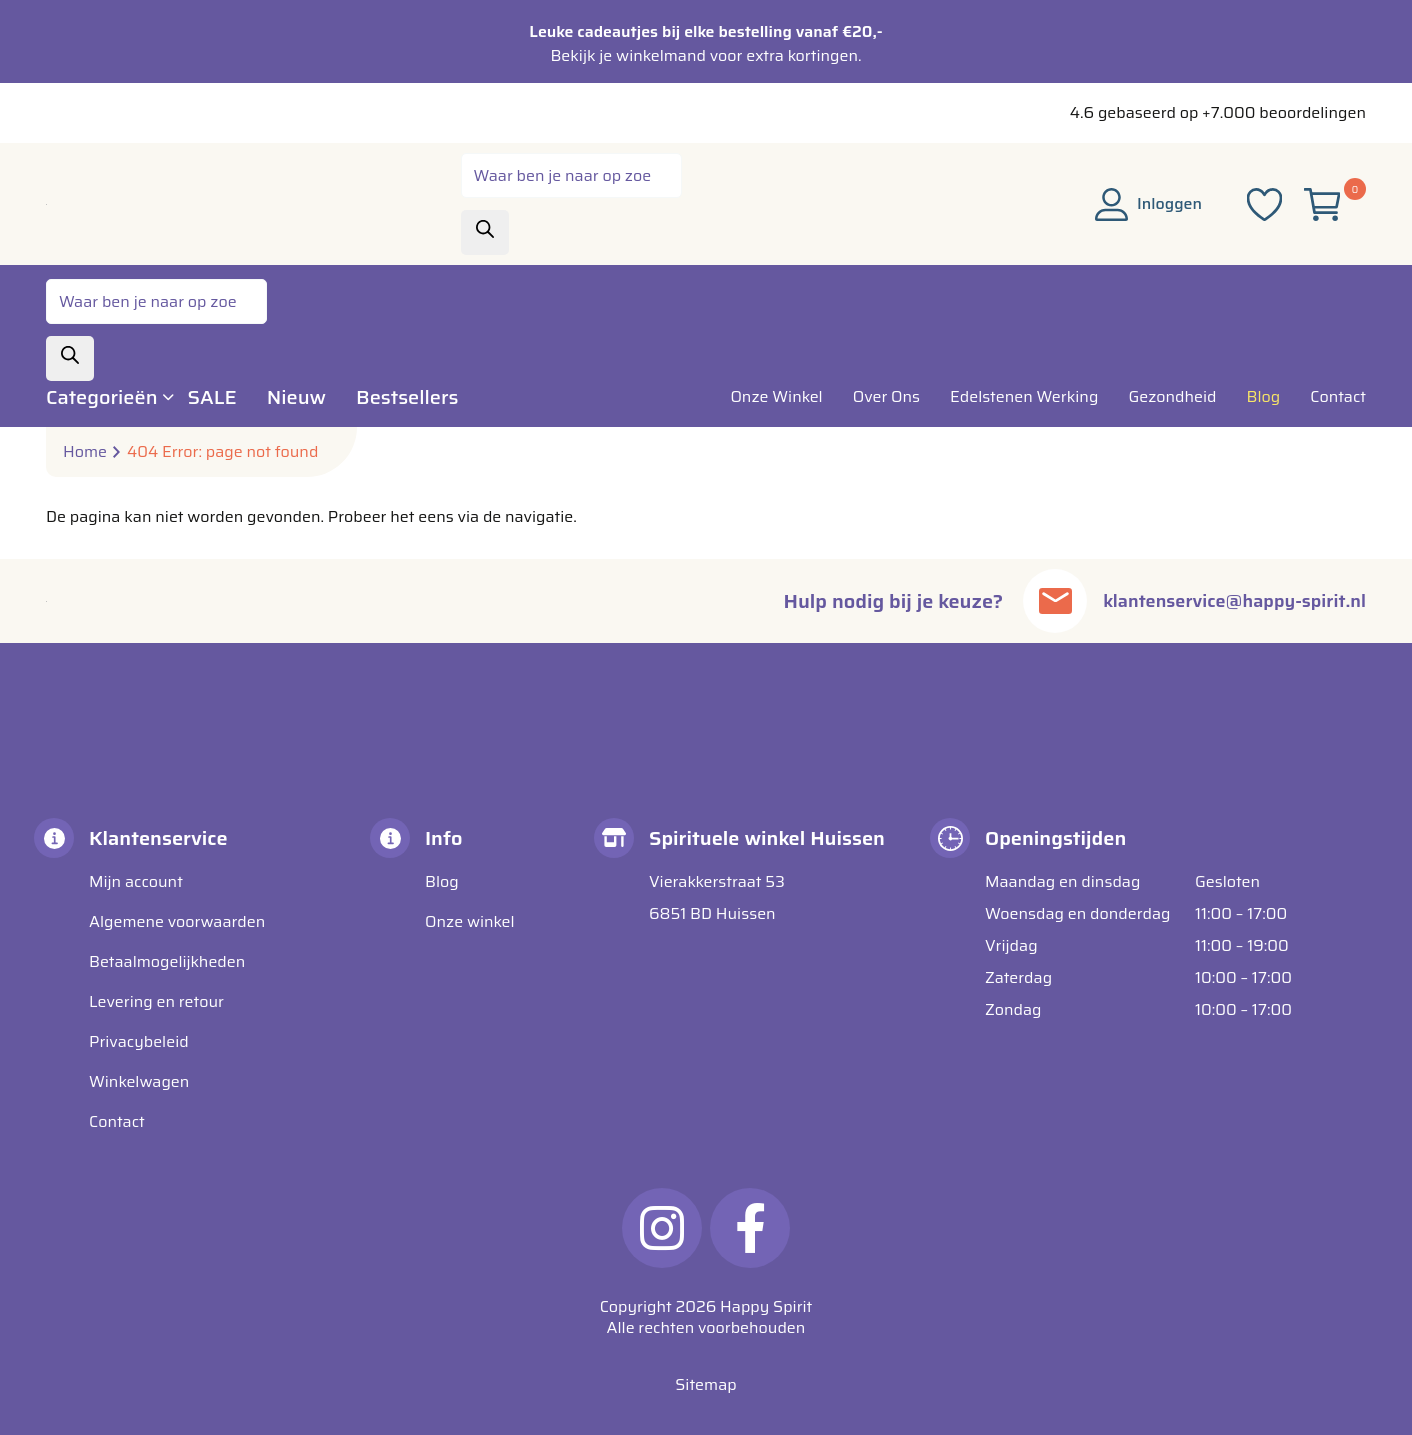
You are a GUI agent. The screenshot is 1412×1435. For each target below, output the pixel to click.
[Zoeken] (485, 232)
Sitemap (705, 1384)
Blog (442, 881)
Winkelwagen (139, 1081)
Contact (117, 1121)
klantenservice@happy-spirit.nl (1220, 601)
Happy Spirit (766, 1306)
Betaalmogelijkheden (167, 961)
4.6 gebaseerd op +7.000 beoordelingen (1218, 112)
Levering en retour (156, 1001)
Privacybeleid (139, 1041)
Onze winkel (470, 921)
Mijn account (136, 881)
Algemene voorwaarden (177, 921)
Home (85, 452)
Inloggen (1148, 203)
